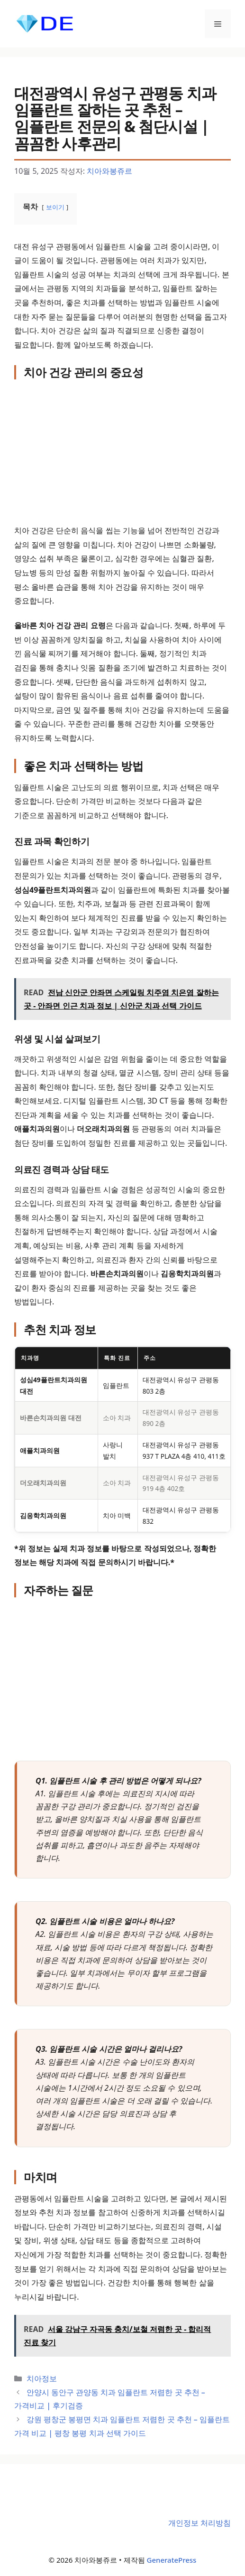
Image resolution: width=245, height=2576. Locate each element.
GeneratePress (172, 2560)
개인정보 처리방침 (199, 2523)
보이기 (55, 207)
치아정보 (42, 2378)
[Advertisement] (122, 453)
